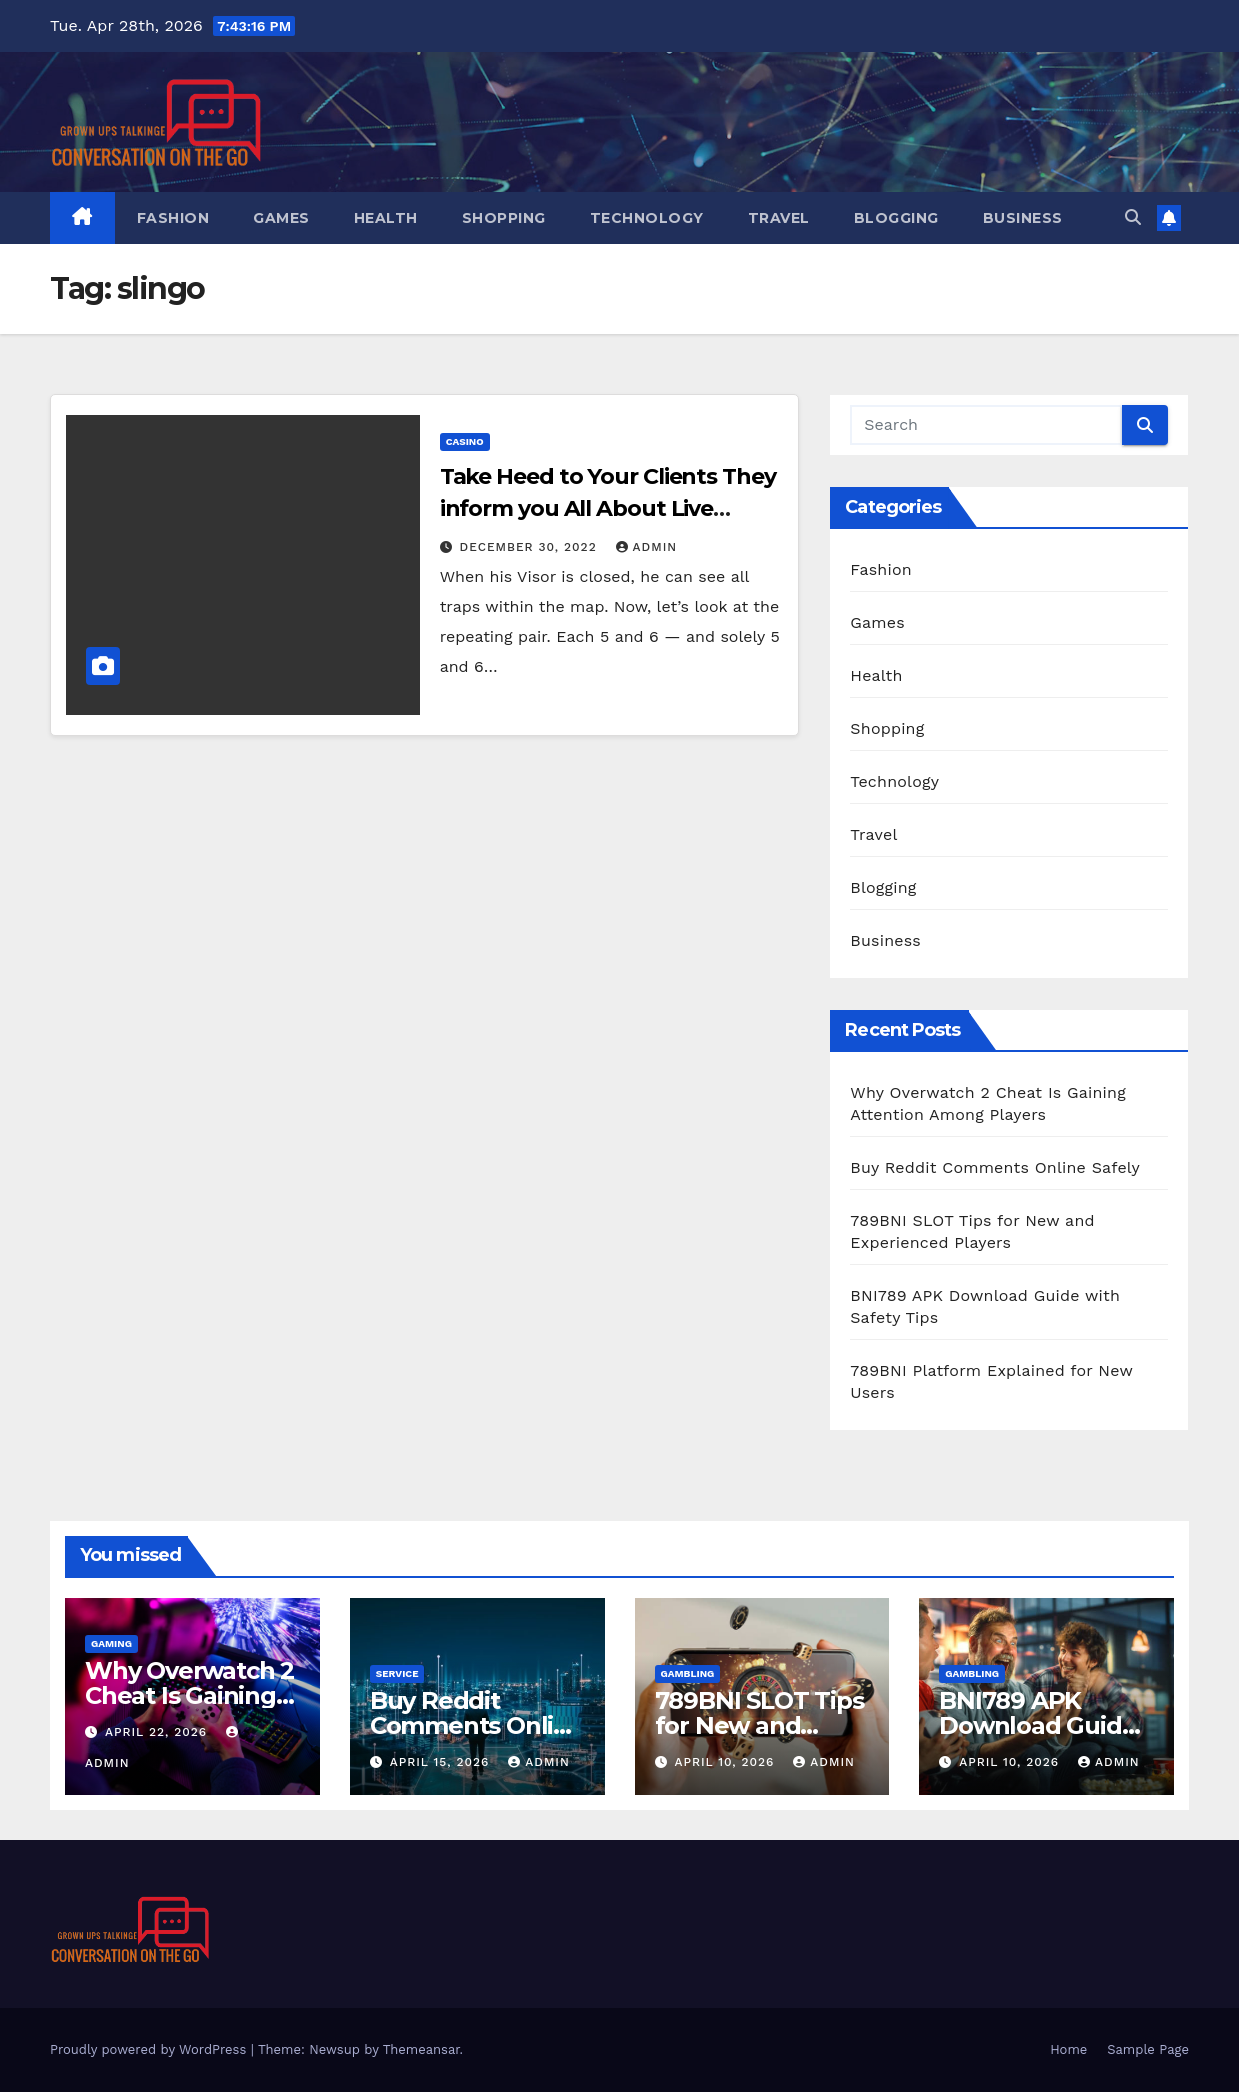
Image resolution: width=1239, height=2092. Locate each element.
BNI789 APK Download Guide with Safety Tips (1037, 1725)
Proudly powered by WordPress (150, 2049)
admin (647, 547)
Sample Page (1148, 2049)
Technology (647, 218)
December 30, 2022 (531, 547)
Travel (779, 218)
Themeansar (421, 2049)
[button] (1133, 217)
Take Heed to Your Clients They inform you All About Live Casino (608, 508)
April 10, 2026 (726, 1762)
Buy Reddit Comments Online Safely (995, 1167)
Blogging (896, 218)
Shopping (504, 218)
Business (1023, 218)
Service (397, 1673)
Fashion (173, 218)
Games (281, 218)
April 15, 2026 (442, 1762)
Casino (465, 441)
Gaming (111, 1643)
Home (1068, 2049)
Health (386, 218)
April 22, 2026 (158, 1732)
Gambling (688, 1673)
